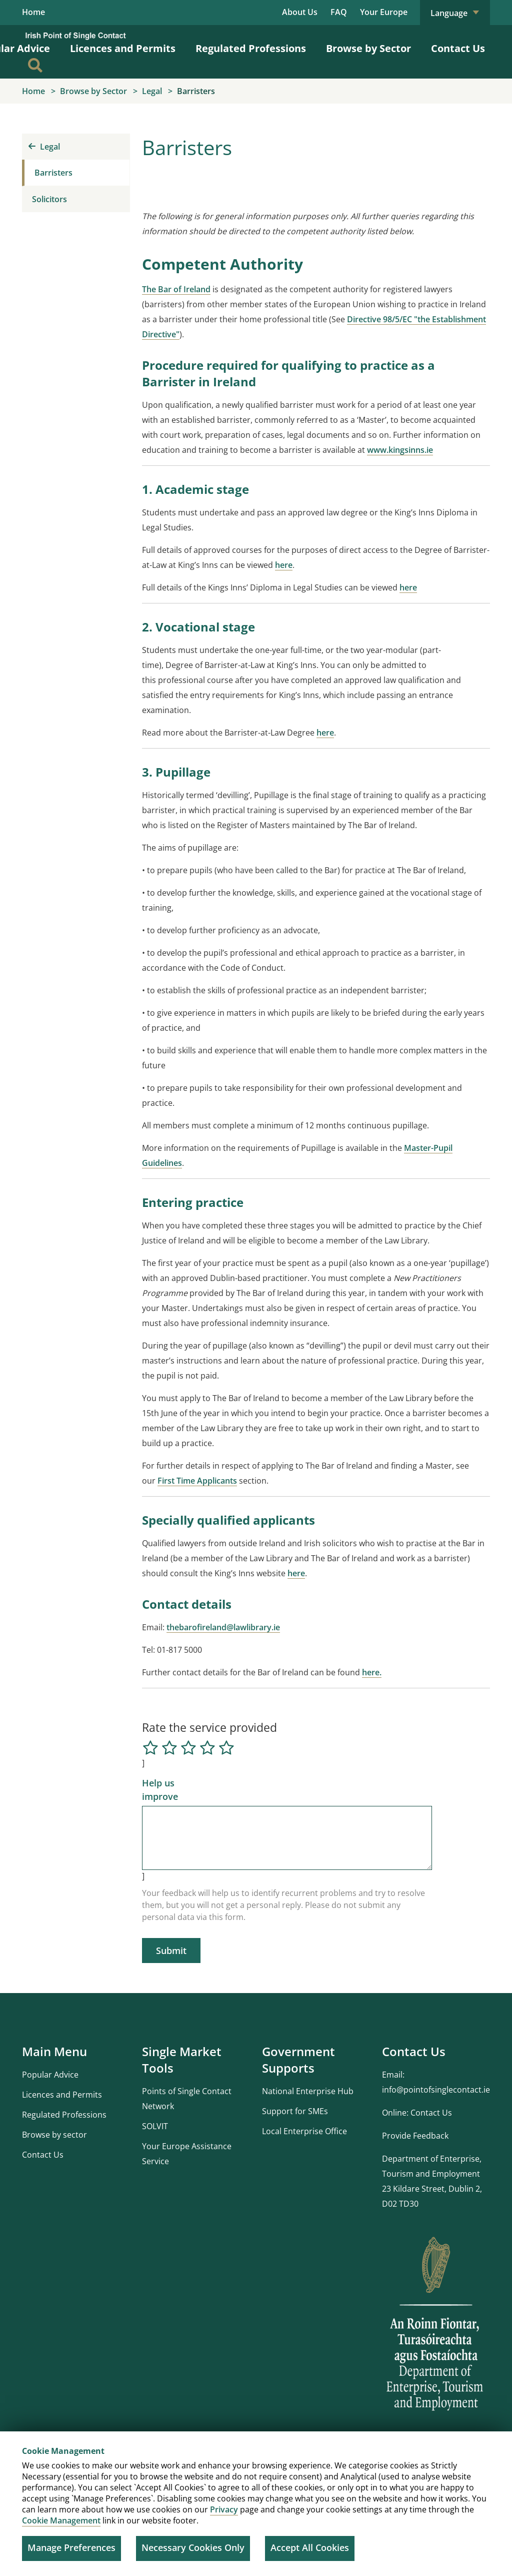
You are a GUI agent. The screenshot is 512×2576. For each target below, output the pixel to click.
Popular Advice (50, 2075)
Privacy (224, 2509)
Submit (171, 1951)
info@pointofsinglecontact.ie (436, 2090)
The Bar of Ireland (176, 289)
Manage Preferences (72, 2547)
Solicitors (49, 199)
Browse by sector (54, 2135)
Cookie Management (61, 2520)
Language (455, 13)
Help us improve (160, 1790)
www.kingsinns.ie (400, 450)
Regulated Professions (251, 49)
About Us (300, 12)
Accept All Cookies (309, 2547)
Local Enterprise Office (304, 2131)
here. (372, 1672)
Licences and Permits (123, 49)
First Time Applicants (197, 1481)
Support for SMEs (295, 2111)
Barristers (53, 173)
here (283, 565)
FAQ (338, 12)
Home (33, 12)
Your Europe (384, 12)
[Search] (35, 66)
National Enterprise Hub (308, 2091)
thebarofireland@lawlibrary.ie (223, 1627)
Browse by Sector (368, 49)
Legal (44, 147)
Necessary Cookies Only (193, 2547)
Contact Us (458, 49)
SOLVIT (155, 2126)
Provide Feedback (415, 2136)
